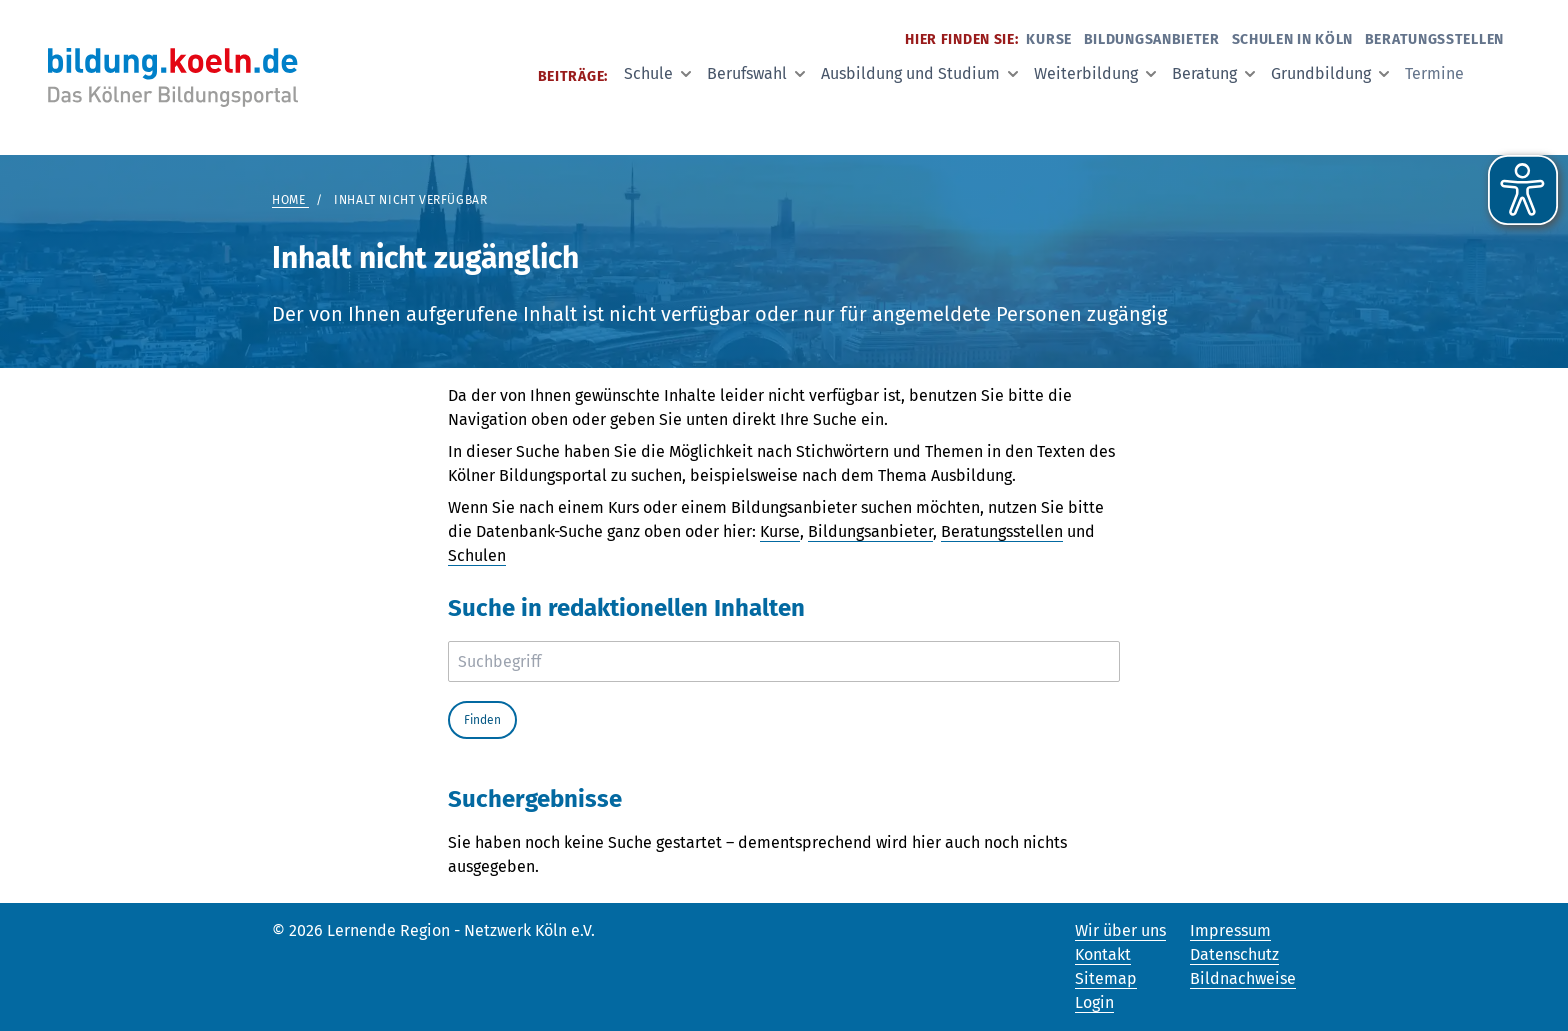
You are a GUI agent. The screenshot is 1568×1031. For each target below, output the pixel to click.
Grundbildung (1330, 73)
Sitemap (1106, 978)
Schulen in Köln (1293, 39)
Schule (657, 73)
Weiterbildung (1095, 73)
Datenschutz (1234, 954)
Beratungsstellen (1434, 39)
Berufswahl (756, 73)
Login (1094, 1002)
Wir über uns (1120, 930)
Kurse (1049, 39)
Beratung (1213, 73)
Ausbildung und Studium (919, 73)
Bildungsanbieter (1152, 39)
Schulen (477, 555)
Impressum (1230, 930)
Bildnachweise (1243, 978)
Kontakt (1103, 954)
